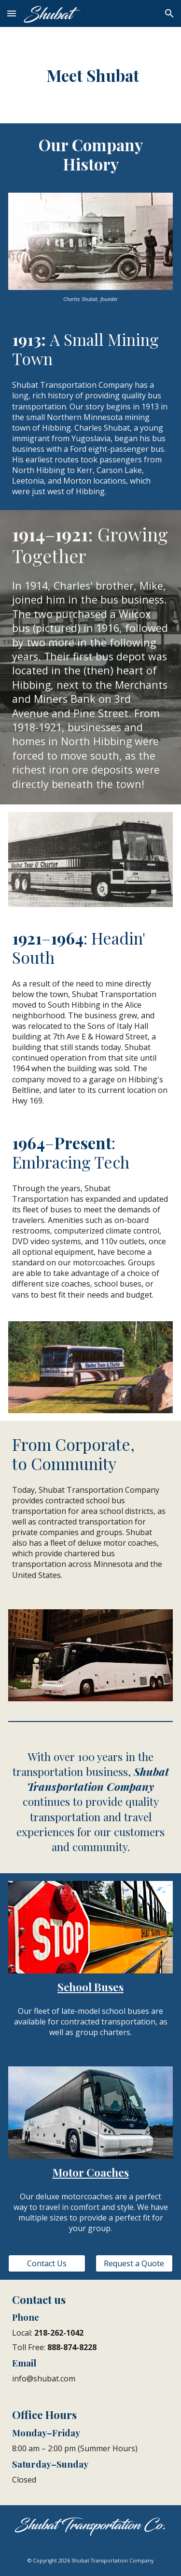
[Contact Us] (47, 2263)
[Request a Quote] (134, 2263)
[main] (90, 75)
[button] (11, 13)
